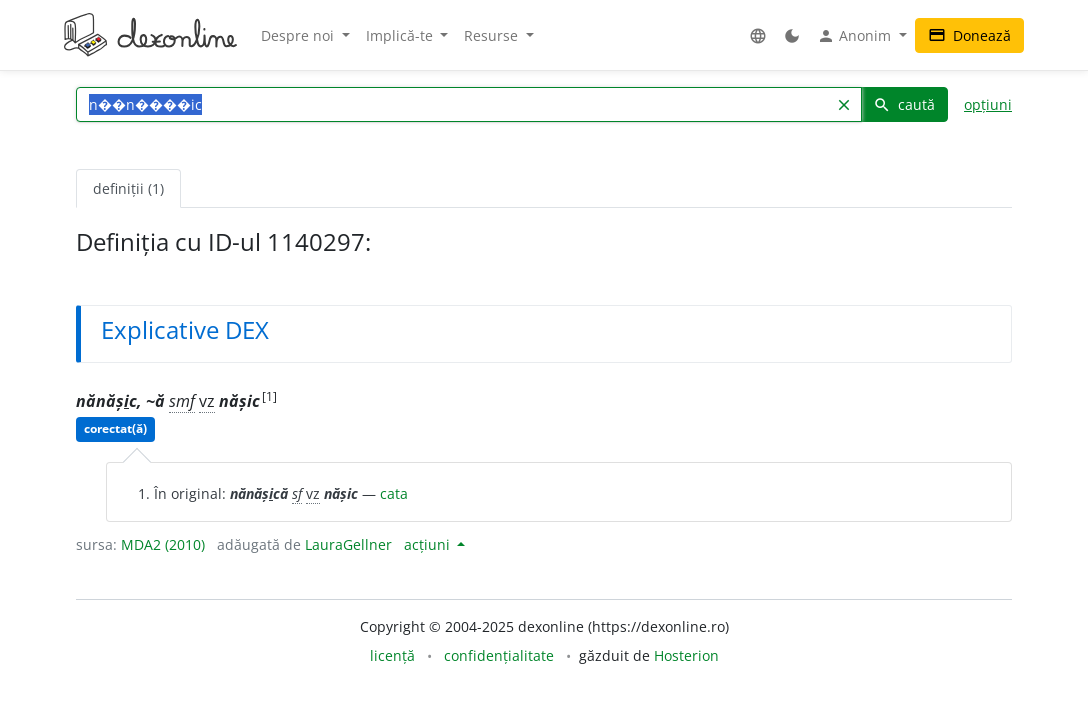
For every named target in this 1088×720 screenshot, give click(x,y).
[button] (758, 35)
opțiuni (988, 104)
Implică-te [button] (401, 35)
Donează (969, 35)
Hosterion (686, 655)
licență (392, 655)
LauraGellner (348, 544)
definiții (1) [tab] (128, 188)
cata (394, 493)
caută (904, 104)
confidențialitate (499, 655)
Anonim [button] (856, 36)
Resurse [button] (493, 35)
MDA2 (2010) (163, 544)
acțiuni (429, 544)
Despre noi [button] (299, 35)
